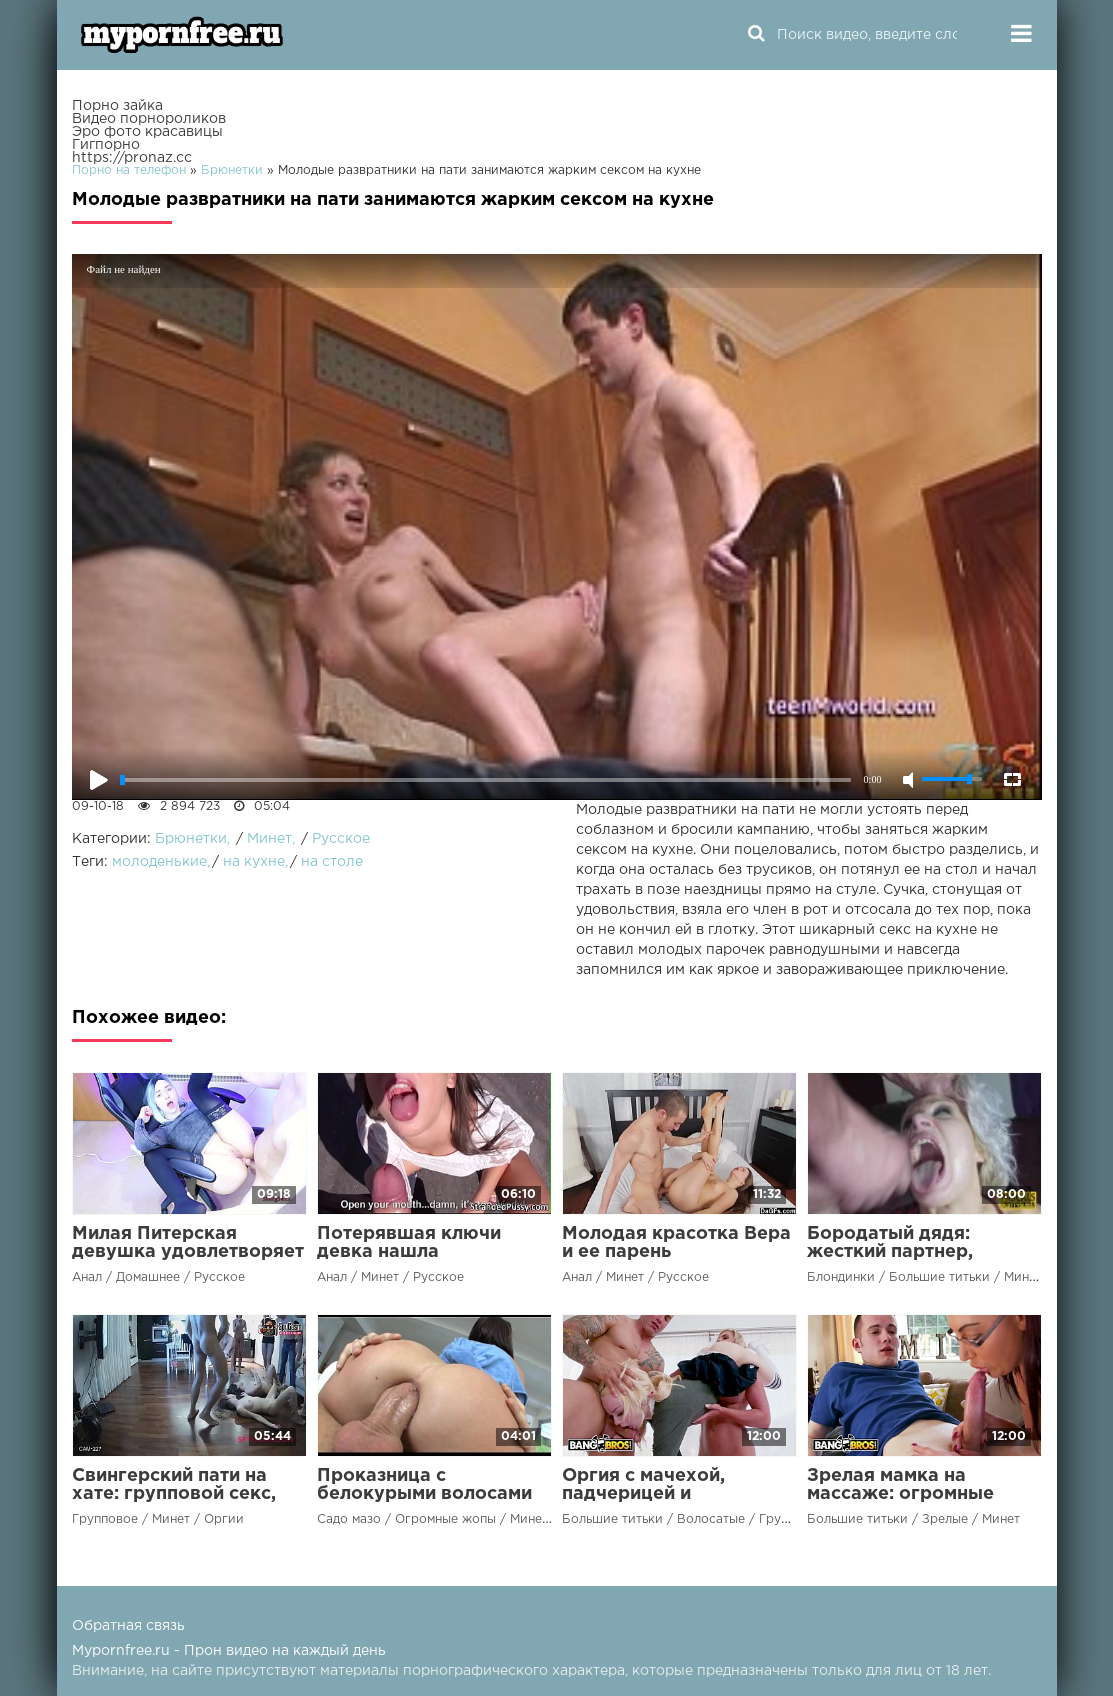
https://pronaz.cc (132, 158)
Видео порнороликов (149, 119)
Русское (341, 839)
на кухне (254, 862)
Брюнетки (191, 839)
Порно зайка (117, 106)
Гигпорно (106, 145)
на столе (332, 862)
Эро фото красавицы (147, 132)
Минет (269, 839)
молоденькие (159, 862)
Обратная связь (128, 1626)
